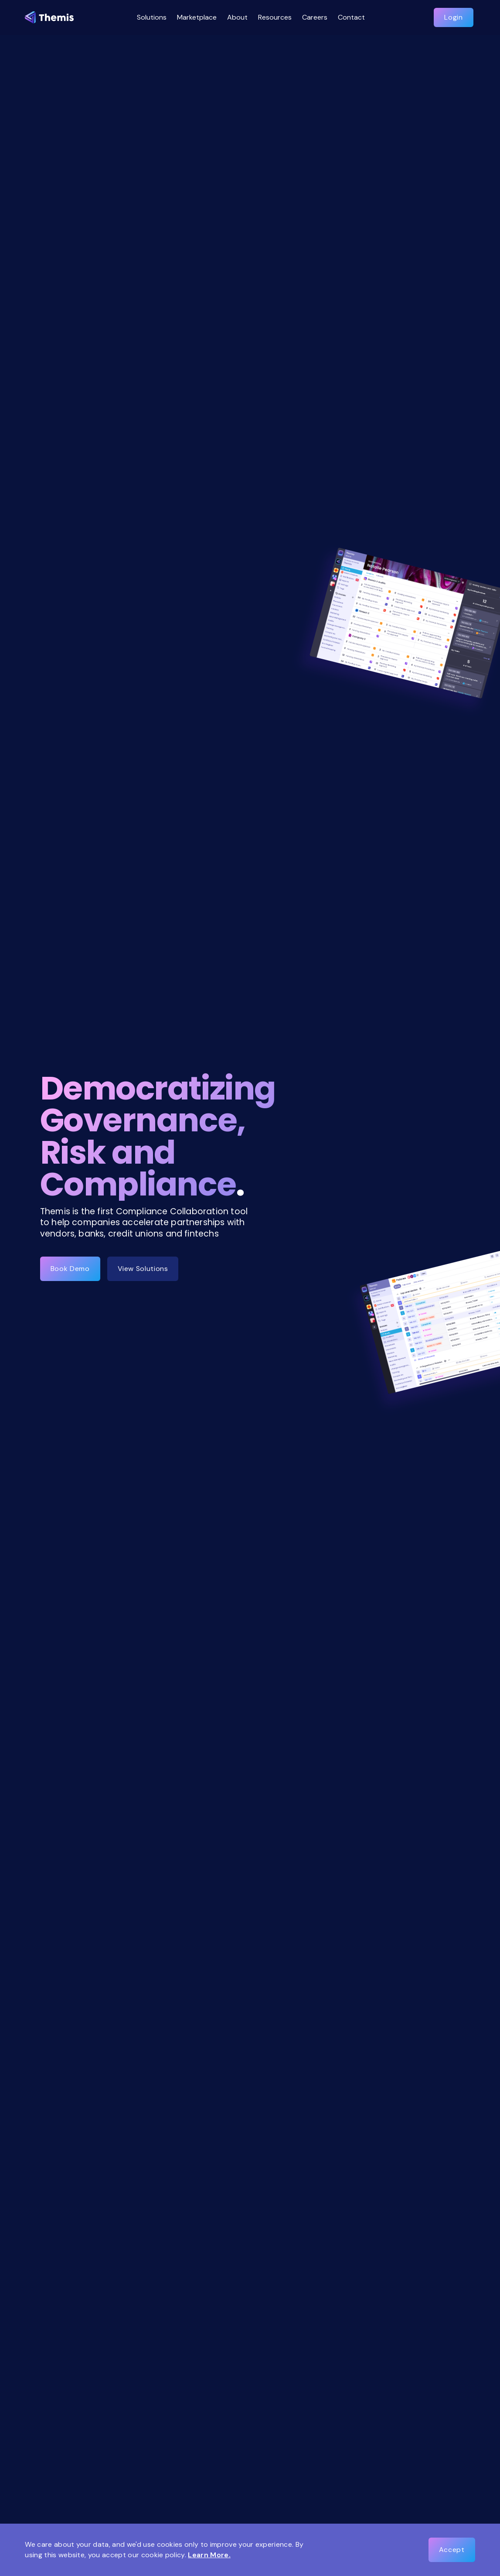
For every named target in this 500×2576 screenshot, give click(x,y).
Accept (452, 2549)
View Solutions (143, 1268)
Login (453, 17)
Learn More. (209, 2554)
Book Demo (70, 1268)
